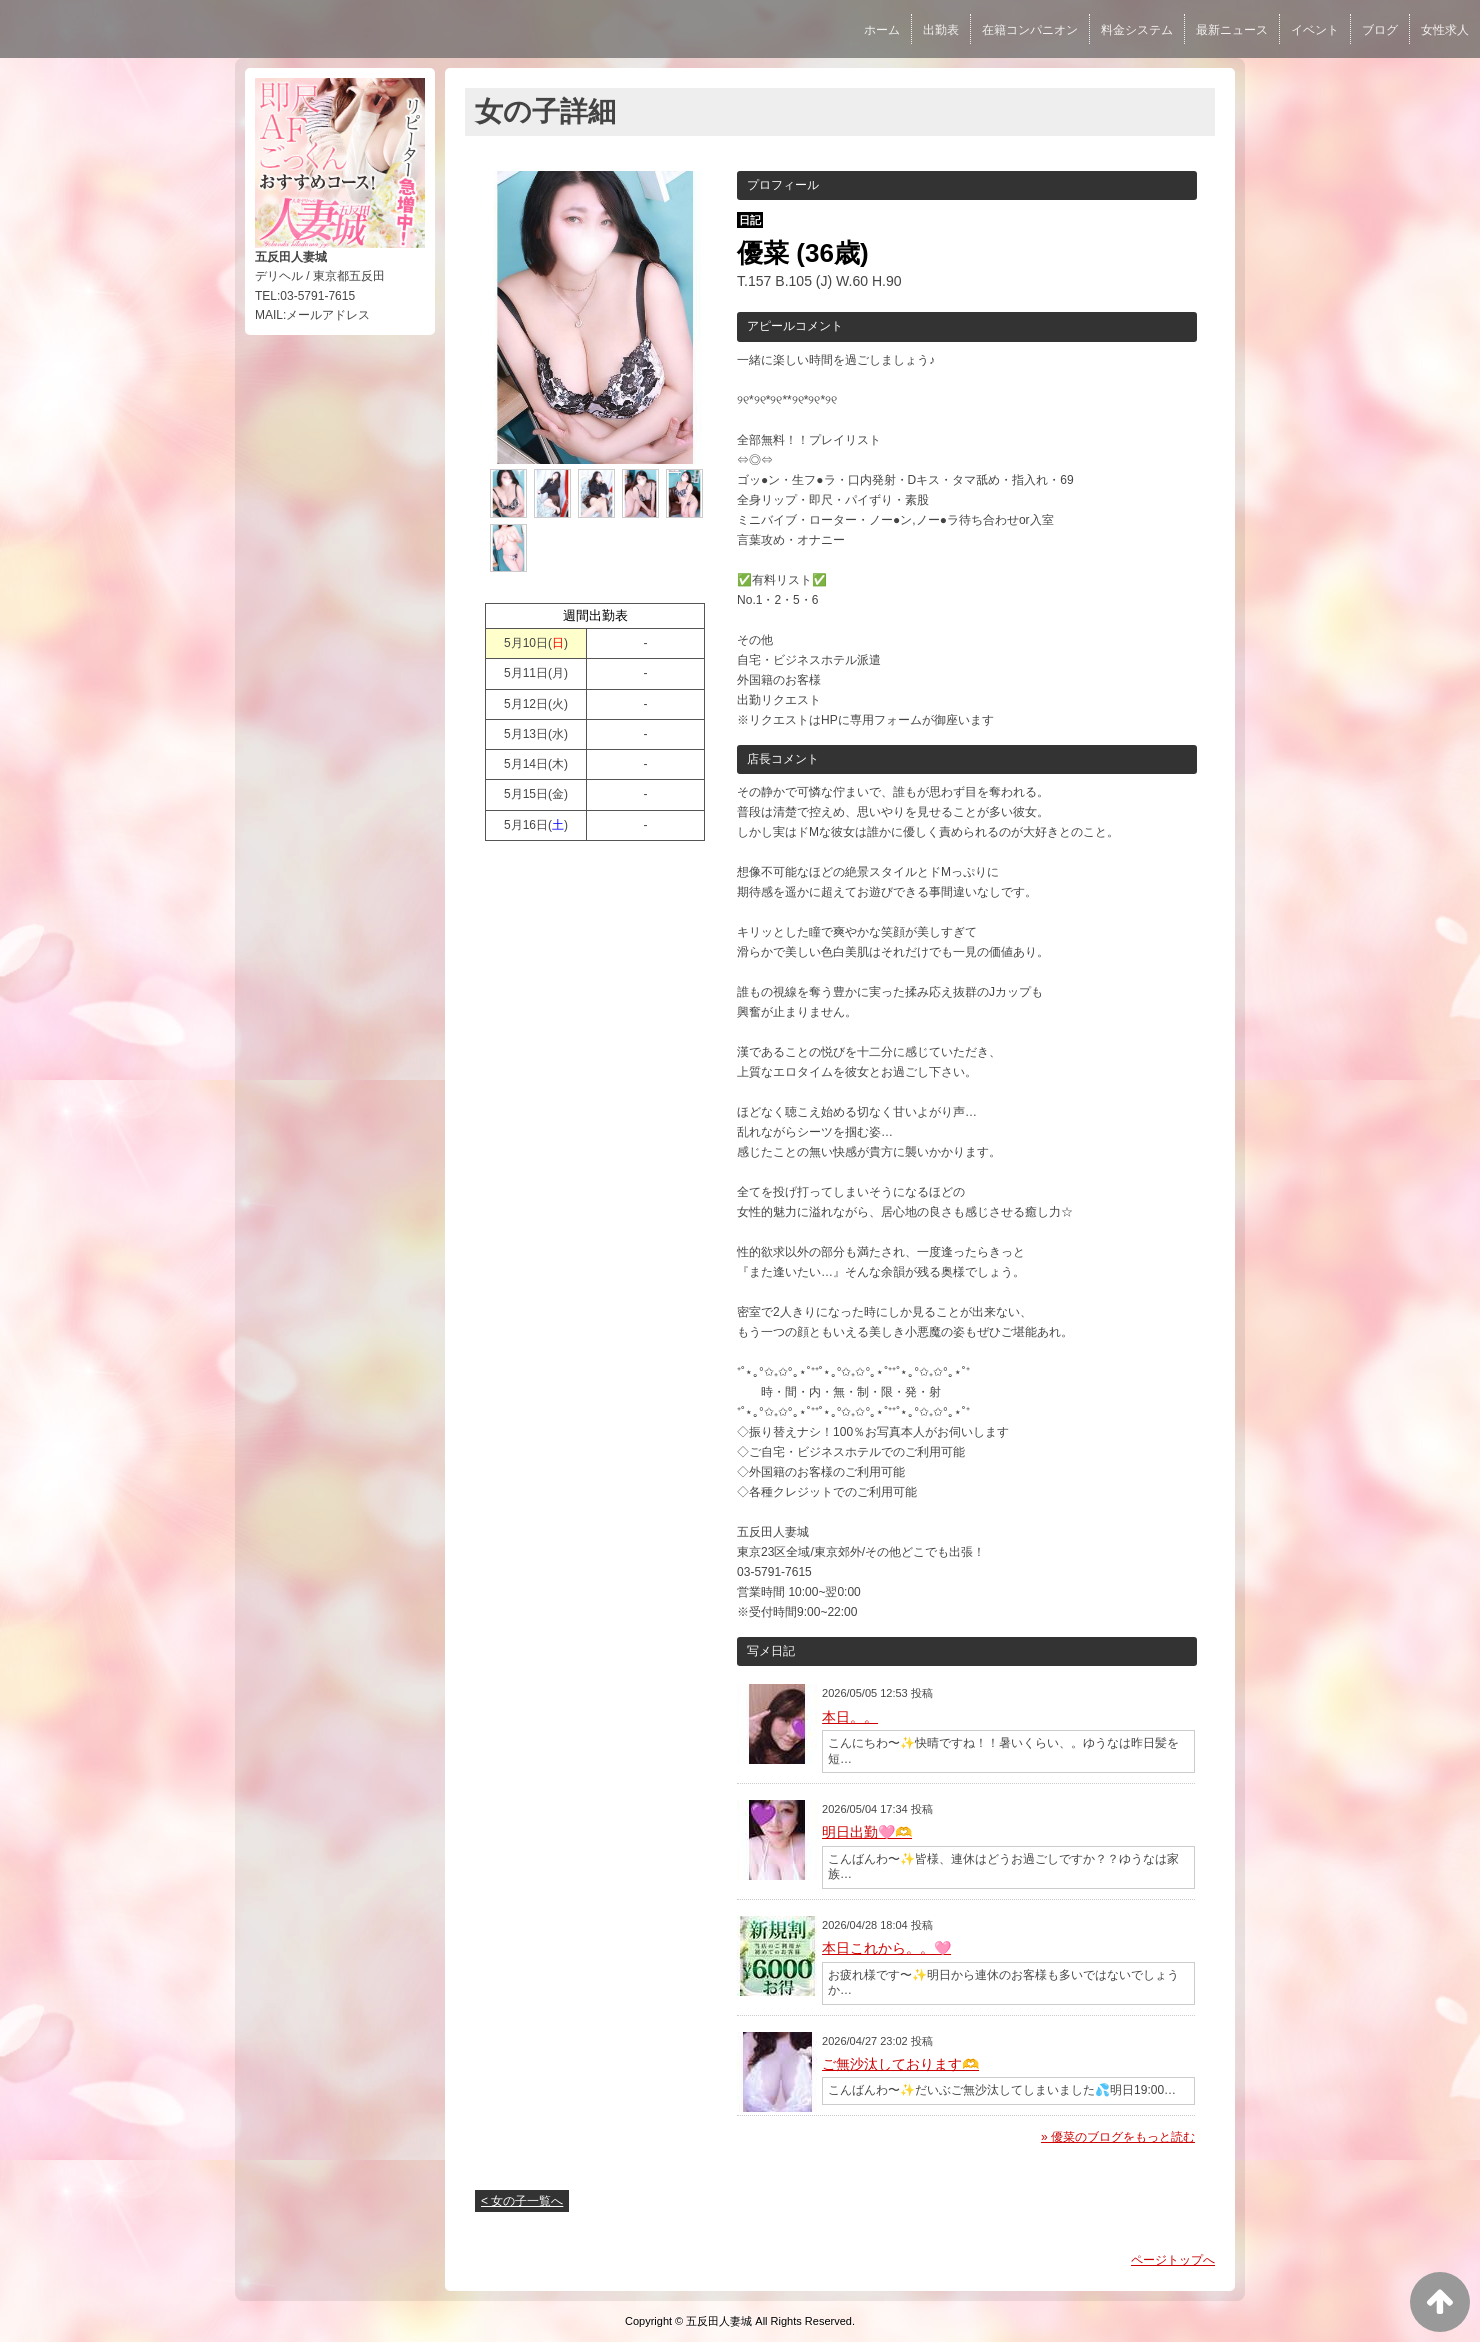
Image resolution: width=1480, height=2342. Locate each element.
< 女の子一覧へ (522, 2201)
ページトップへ (1173, 2260)
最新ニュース (1232, 30)
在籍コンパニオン (1030, 30)
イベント (1315, 30)
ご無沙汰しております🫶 (900, 2064)
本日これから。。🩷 (886, 1948)
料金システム (1137, 30)
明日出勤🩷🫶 (867, 1832)
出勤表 (941, 30)
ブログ (1380, 30)
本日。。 (850, 1717)
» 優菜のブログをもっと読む (1118, 2137)
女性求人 (1445, 30)
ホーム (882, 30)
